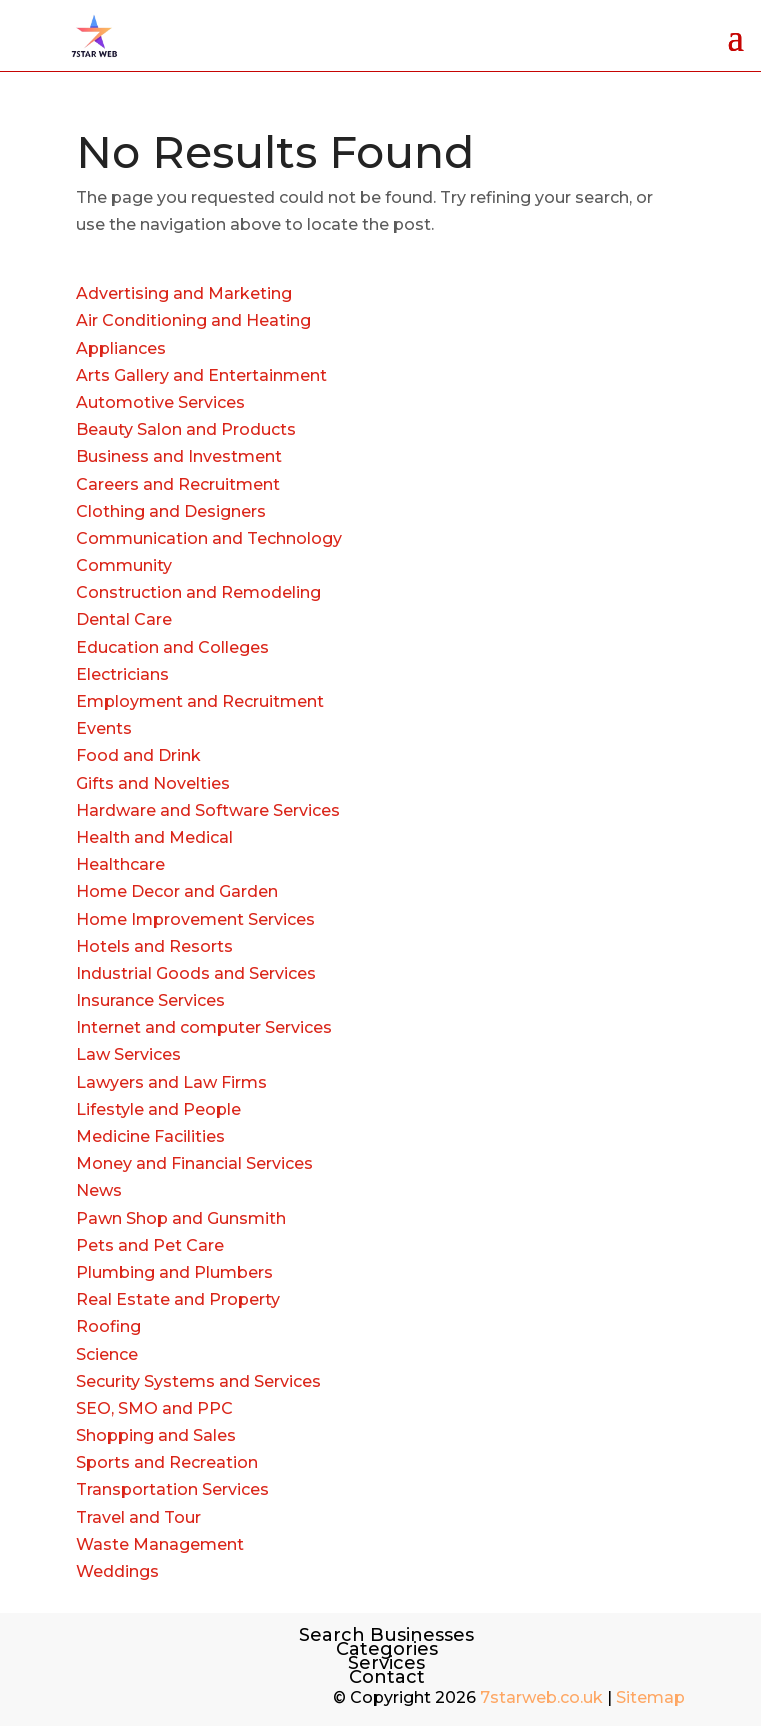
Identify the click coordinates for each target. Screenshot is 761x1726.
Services (386, 1663)
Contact (387, 1677)
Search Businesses (386, 1635)
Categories (387, 1649)
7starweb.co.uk (541, 1697)
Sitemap (650, 1697)
